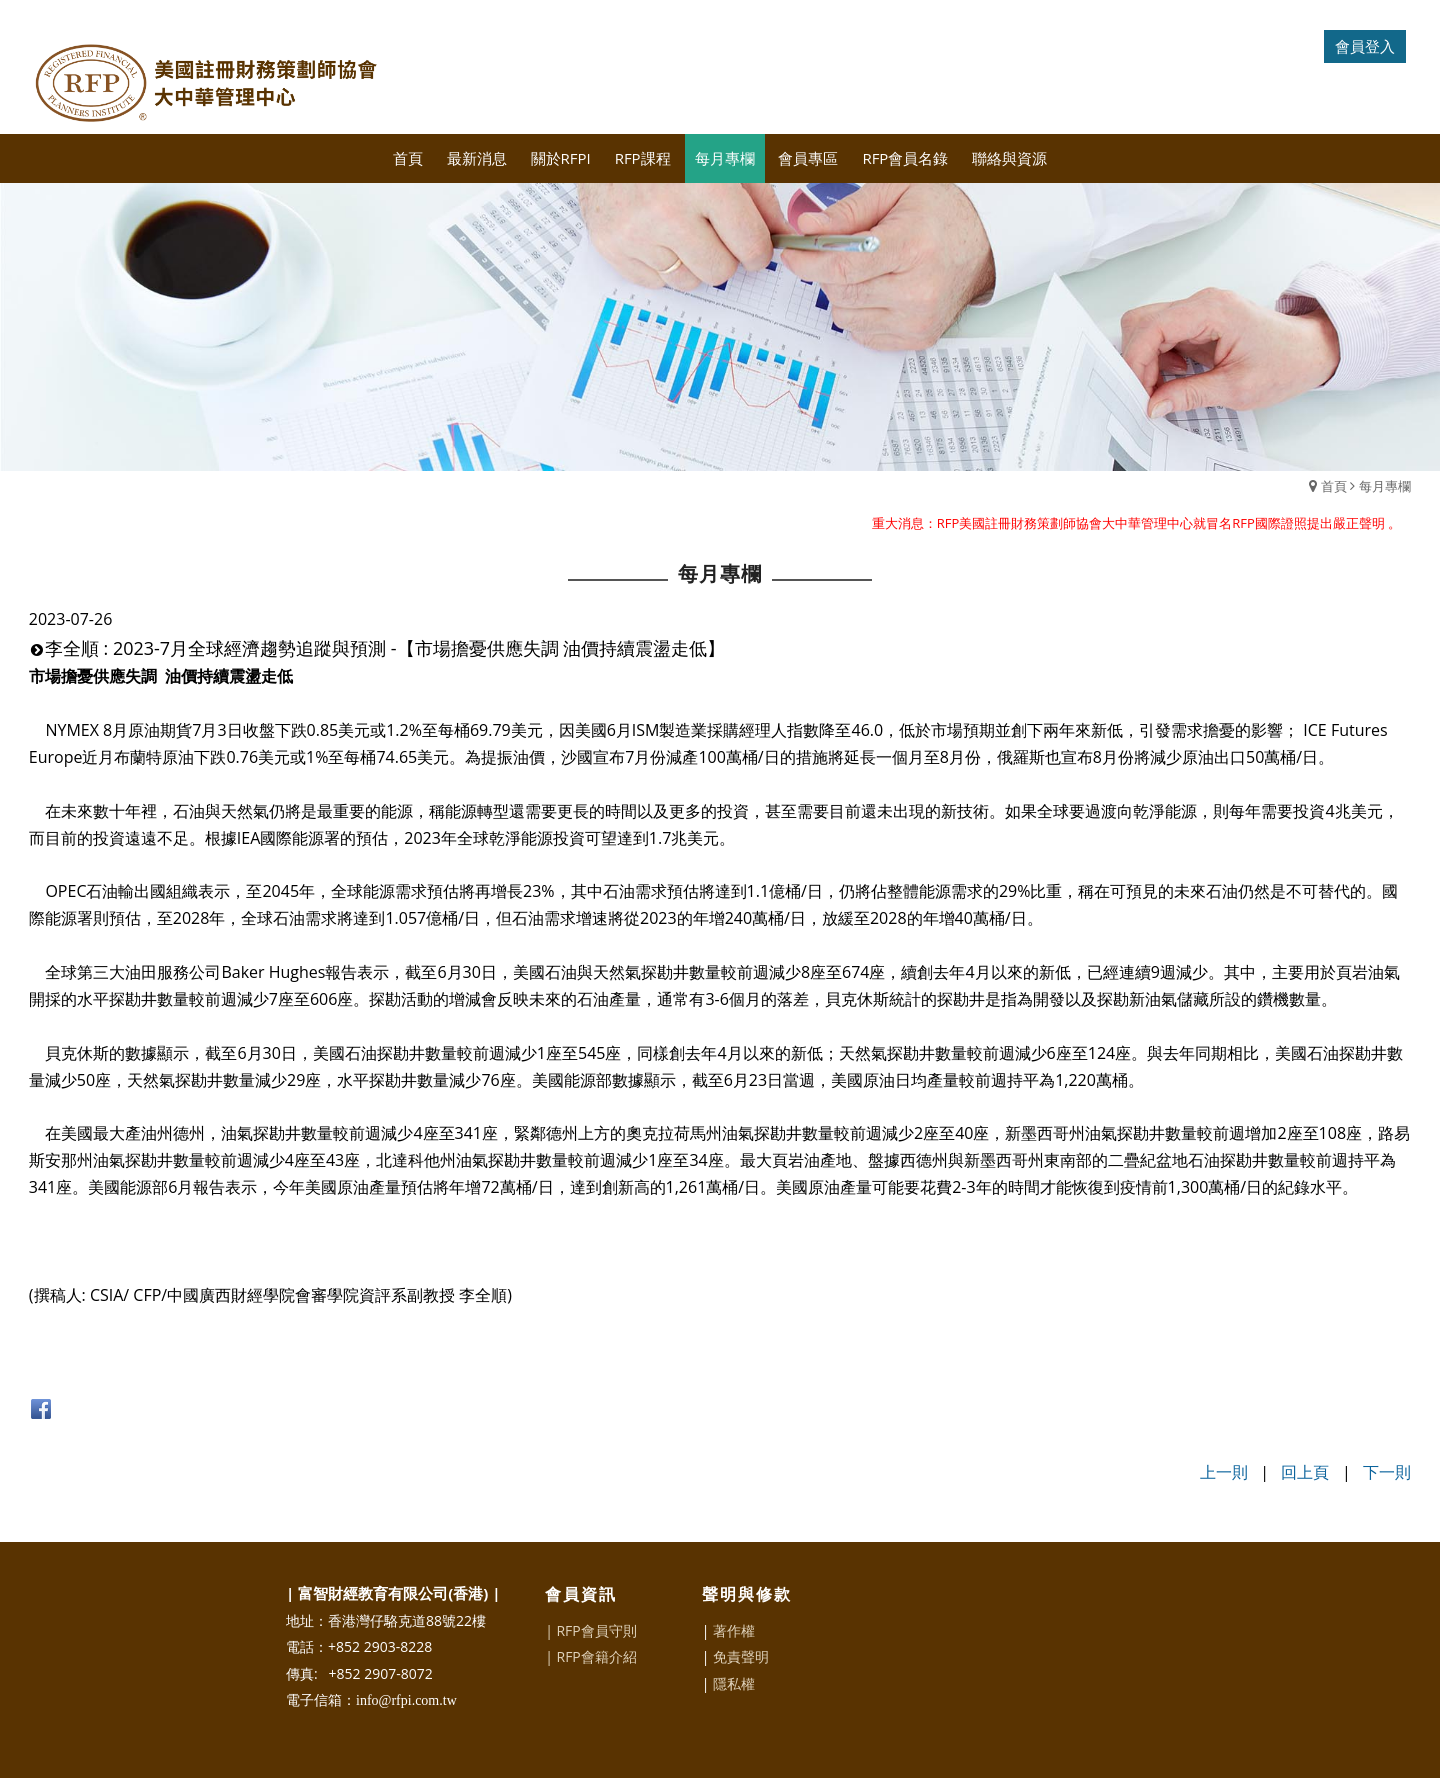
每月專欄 (1385, 486)
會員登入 (1365, 46)
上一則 (1224, 1472)
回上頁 (1305, 1472)
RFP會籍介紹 (596, 1656)
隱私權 (734, 1683)
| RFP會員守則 (591, 1630)
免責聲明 (741, 1656)
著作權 (734, 1630)
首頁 (1334, 486)
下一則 (1387, 1472)
